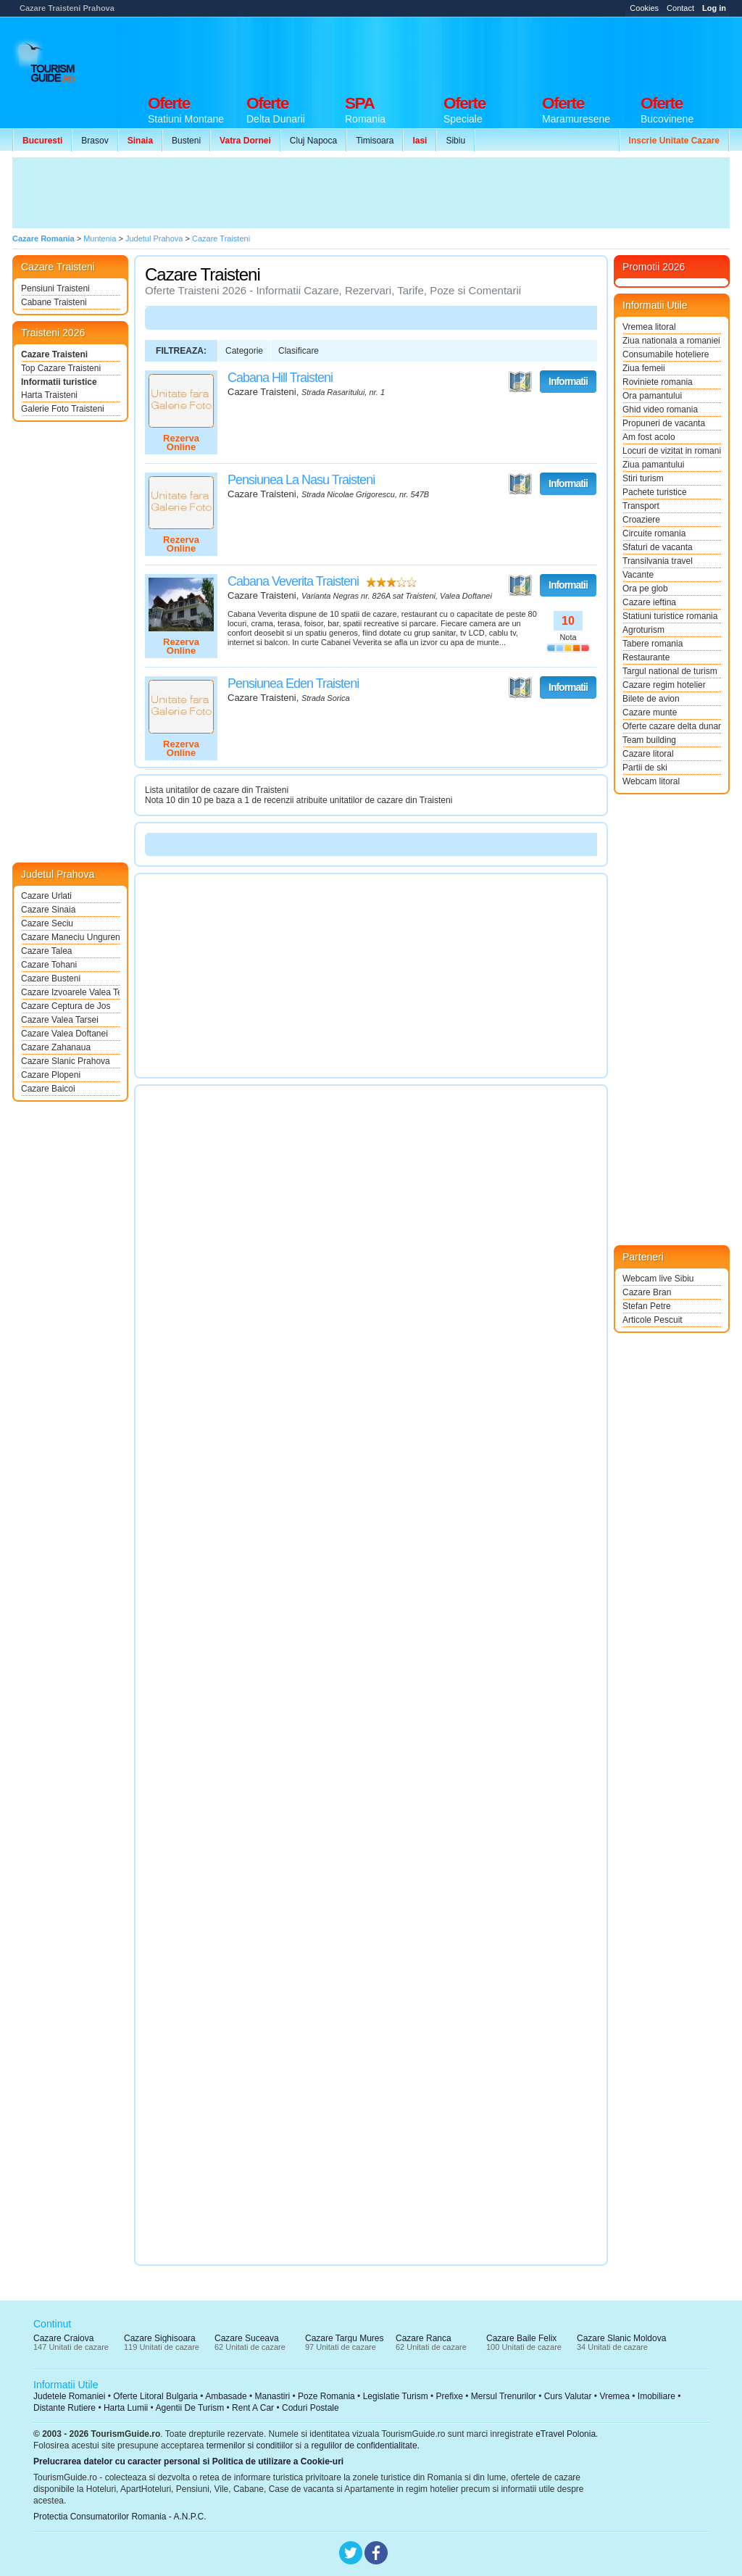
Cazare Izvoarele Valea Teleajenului (70, 992)
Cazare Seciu (47, 923)
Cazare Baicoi (48, 1089)
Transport (640, 506)
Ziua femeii (643, 368)
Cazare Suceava (246, 2338)
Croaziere (641, 520)
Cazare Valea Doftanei (64, 1034)
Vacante (638, 575)
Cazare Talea (46, 951)
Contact (680, 8)
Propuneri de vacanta (663, 423)
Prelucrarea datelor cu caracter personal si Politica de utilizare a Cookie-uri (188, 2461)
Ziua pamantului (653, 465)
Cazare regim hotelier (664, 685)
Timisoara (374, 141)
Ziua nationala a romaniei (671, 341)
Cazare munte (649, 712)
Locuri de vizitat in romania (671, 451)
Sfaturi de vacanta (657, 547)
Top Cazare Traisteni (61, 368)
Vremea (614, 2396)
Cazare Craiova (63, 2338)
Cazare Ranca (423, 2338)
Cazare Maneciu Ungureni (70, 937)
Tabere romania (652, 644)
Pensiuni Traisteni (55, 288)
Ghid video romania (660, 409)
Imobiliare (656, 2396)
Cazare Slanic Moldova (621, 2338)
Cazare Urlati (46, 896)
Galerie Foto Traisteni (62, 409)
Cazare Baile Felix (521, 2338)
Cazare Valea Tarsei (60, 1020)
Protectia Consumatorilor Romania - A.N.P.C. (120, 2516)
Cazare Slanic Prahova (65, 1061)
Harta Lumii (126, 2408)
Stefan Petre (646, 1306)
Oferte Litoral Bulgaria (155, 2396)
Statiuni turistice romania (669, 616)
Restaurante (646, 657)
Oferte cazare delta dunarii (671, 726)
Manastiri (272, 2396)
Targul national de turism (669, 671)
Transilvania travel (657, 561)
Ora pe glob (645, 588)
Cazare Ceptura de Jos (65, 1006)
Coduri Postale (310, 2408)
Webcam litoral (651, 781)
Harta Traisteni (49, 395)
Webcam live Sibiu (657, 1279)
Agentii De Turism (190, 2408)
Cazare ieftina (649, 602)
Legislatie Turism (395, 2396)
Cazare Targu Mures (344, 2338)
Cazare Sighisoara (160, 2338)
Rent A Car (253, 2408)
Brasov (94, 141)
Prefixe (449, 2396)
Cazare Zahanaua (56, 1047)
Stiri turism (643, 478)
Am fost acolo (648, 437)
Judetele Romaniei (69, 2396)
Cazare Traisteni (54, 354)
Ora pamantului (652, 396)
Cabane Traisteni (54, 302)
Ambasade (225, 2396)
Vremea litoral (649, 327)
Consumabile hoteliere (665, 354)
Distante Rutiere (64, 2408)
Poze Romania (326, 2396)
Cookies (644, 8)
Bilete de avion (651, 699)
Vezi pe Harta (520, 382)
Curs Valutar (568, 2396)
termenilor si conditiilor (250, 2445)
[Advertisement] (466, 52)
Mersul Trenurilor (503, 2396)
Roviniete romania (657, 382)
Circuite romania (653, 533)
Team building (649, 740)
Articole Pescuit (652, 1320)
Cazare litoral (648, 754)
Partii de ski (644, 768)
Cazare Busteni (50, 978)
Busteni (186, 141)
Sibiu (455, 141)
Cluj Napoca (313, 141)
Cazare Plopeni (50, 1075)
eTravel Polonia (565, 2434)
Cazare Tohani (49, 965)
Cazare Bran (646, 1292)
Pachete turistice (654, 492)
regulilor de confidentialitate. (366, 2445)
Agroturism (643, 630)
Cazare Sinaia (48, 910)
